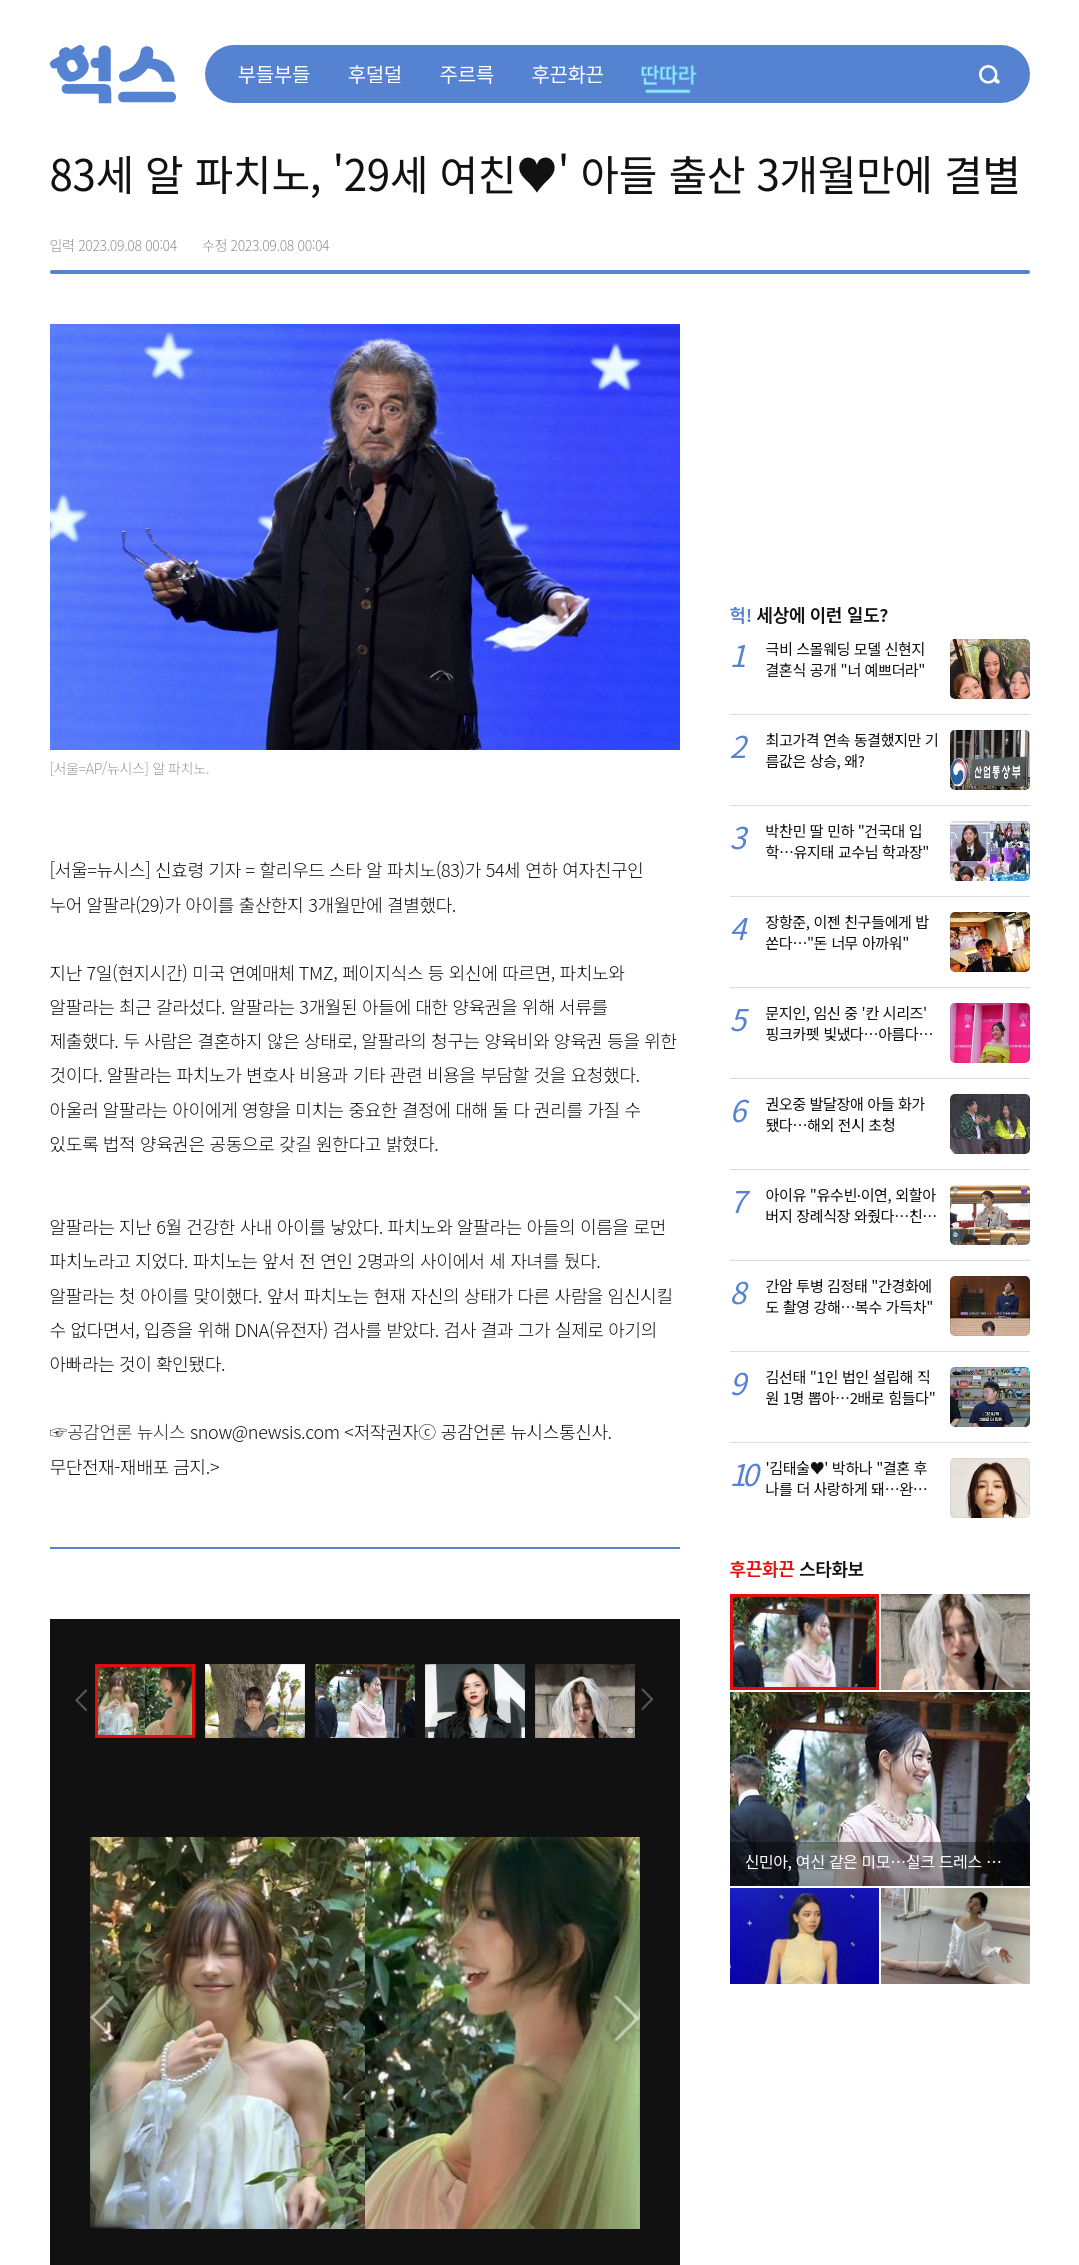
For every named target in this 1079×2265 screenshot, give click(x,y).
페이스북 (888, 238)
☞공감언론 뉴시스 (118, 1431)
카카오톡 (972, 238)
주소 (1014, 238)
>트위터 (930, 238)
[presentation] (77, 1699)
